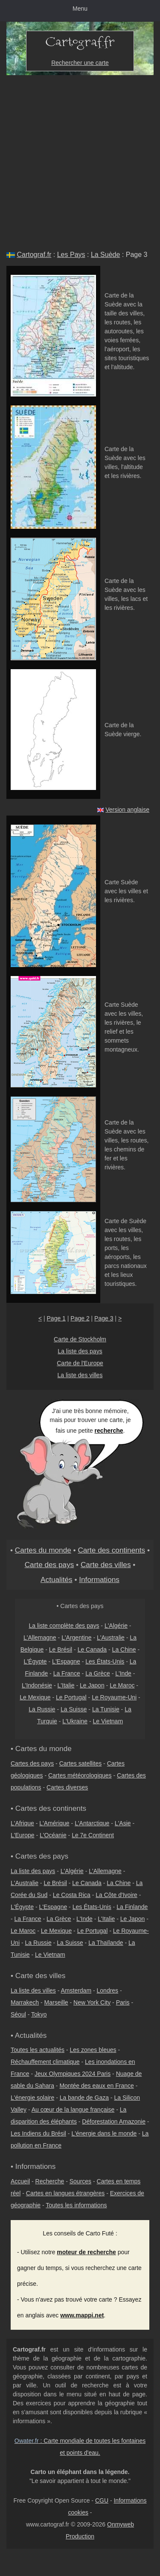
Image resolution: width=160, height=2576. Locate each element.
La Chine (124, 1649)
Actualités (57, 1579)
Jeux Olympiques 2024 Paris (73, 2073)
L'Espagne (66, 1661)
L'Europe (23, 1835)
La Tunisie (105, 1709)
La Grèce (97, 1673)
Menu (80, 8)
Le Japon (92, 1685)
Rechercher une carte (80, 62)
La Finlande (132, 1906)
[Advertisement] (80, 159)
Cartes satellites (80, 1763)
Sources (80, 2181)
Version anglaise (127, 809)
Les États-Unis (104, 1661)
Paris (123, 2002)
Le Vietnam (108, 1721)
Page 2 (79, 1318)
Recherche (49, 2181)
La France (66, 1673)
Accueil (20, 2181)
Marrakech (25, 2002)
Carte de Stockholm (80, 1339)
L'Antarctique (92, 1823)
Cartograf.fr (34, 254)
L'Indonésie (37, 1685)
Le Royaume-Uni (114, 1697)
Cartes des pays (32, 1763)
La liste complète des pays (64, 1625)
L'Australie (111, 1637)
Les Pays (71, 254)
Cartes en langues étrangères (65, 2193)
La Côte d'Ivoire (116, 1894)
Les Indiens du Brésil (38, 2133)
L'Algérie (116, 1625)
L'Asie (123, 1823)
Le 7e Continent (93, 1835)
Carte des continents (111, 1550)
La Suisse (74, 1709)
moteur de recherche (86, 2252)
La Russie (42, 1709)
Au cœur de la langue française (73, 2109)
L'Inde (123, 1673)
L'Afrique (22, 1823)
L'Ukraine (74, 1721)
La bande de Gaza (84, 2097)
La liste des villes (80, 1375)
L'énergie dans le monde (104, 2133)
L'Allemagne (39, 1637)
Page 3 (103, 1318)
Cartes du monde (43, 1550)
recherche (109, 1430)
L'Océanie (53, 1835)
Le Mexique (35, 1697)
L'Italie (66, 1685)
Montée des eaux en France (96, 2085)
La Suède (105, 254)
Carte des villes (106, 1564)
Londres (108, 1990)
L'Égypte (35, 1661)
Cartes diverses (67, 1787)
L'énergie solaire (32, 2097)
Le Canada (92, 1649)
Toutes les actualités (37, 2049)
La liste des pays (80, 1351)
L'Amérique (54, 1823)
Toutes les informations (76, 2205)
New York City (92, 2002)
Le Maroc (122, 1685)
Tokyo (39, 2014)
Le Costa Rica (71, 1894)
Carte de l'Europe (80, 1363)
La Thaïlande (105, 1942)
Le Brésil (60, 1649)
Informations (99, 1579)
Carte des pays (49, 1564)
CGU (101, 2500)
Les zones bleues (93, 2049)
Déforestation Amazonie (113, 2121)
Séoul (18, 2014)
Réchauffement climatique (45, 2061)
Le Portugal (71, 1697)
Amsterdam (76, 1990)
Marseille (56, 2002)
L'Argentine (76, 1637)
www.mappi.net (82, 2315)
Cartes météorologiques (80, 1775)
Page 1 (56, 1318)
